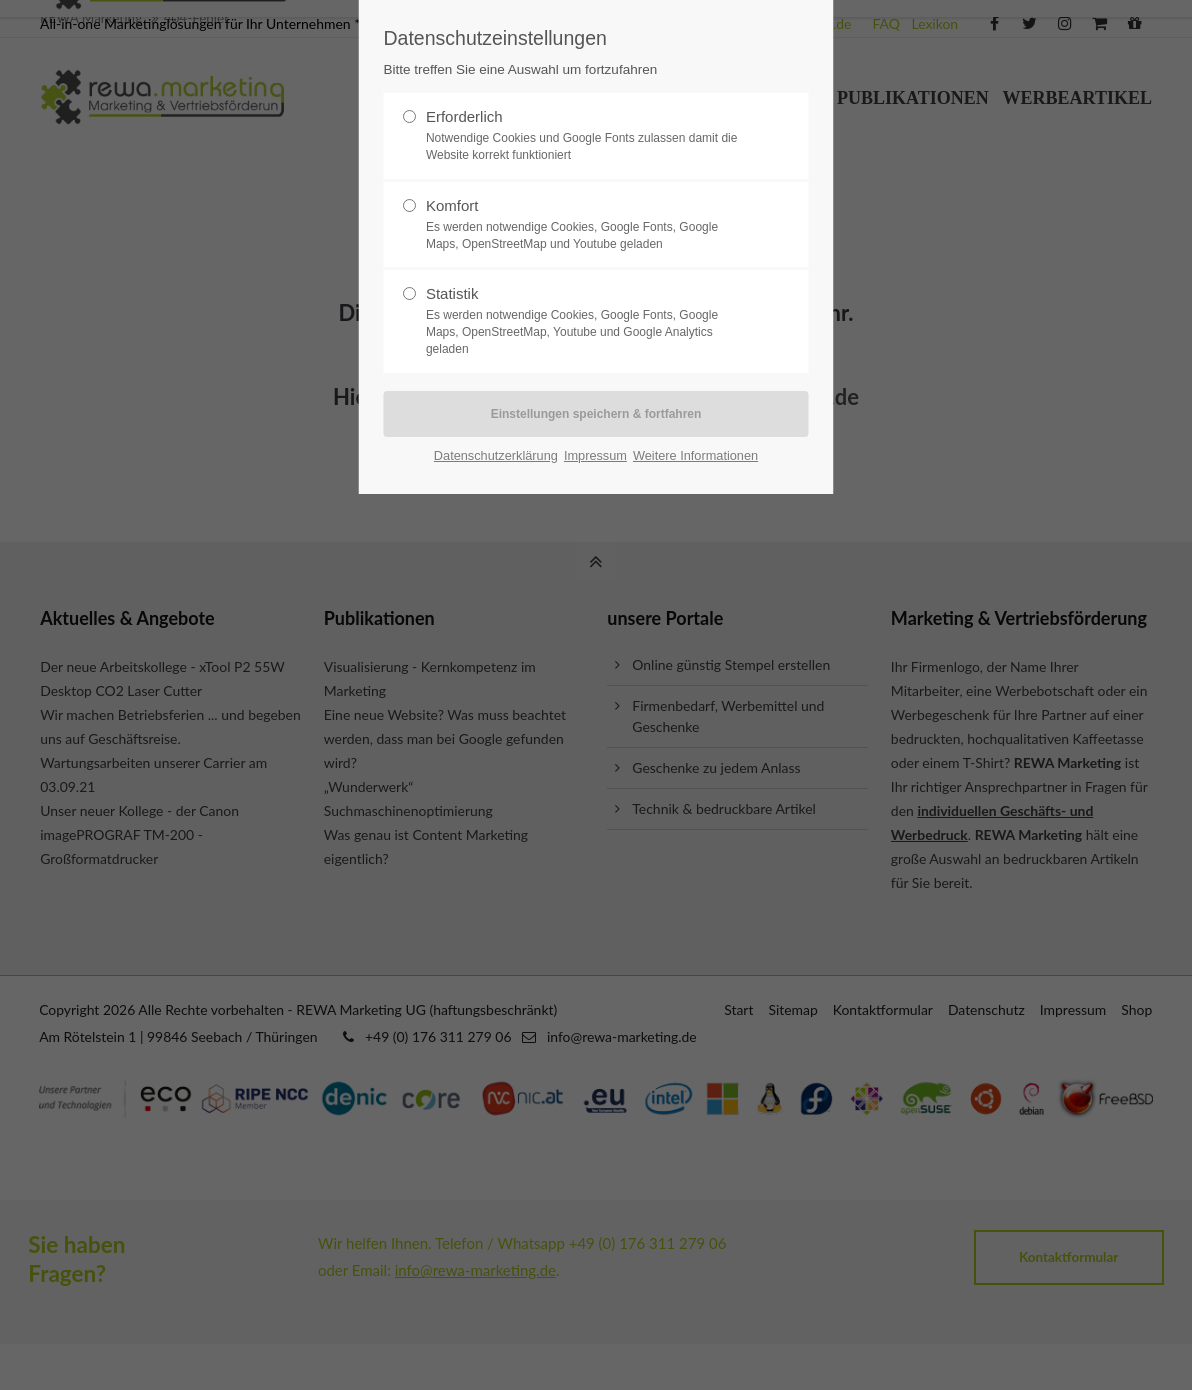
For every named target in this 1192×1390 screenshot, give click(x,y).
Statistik (588, 321)
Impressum (595, 455)
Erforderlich (588, 136)
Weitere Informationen (695, 455)
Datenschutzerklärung (496, 455)
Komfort (588, 225)
